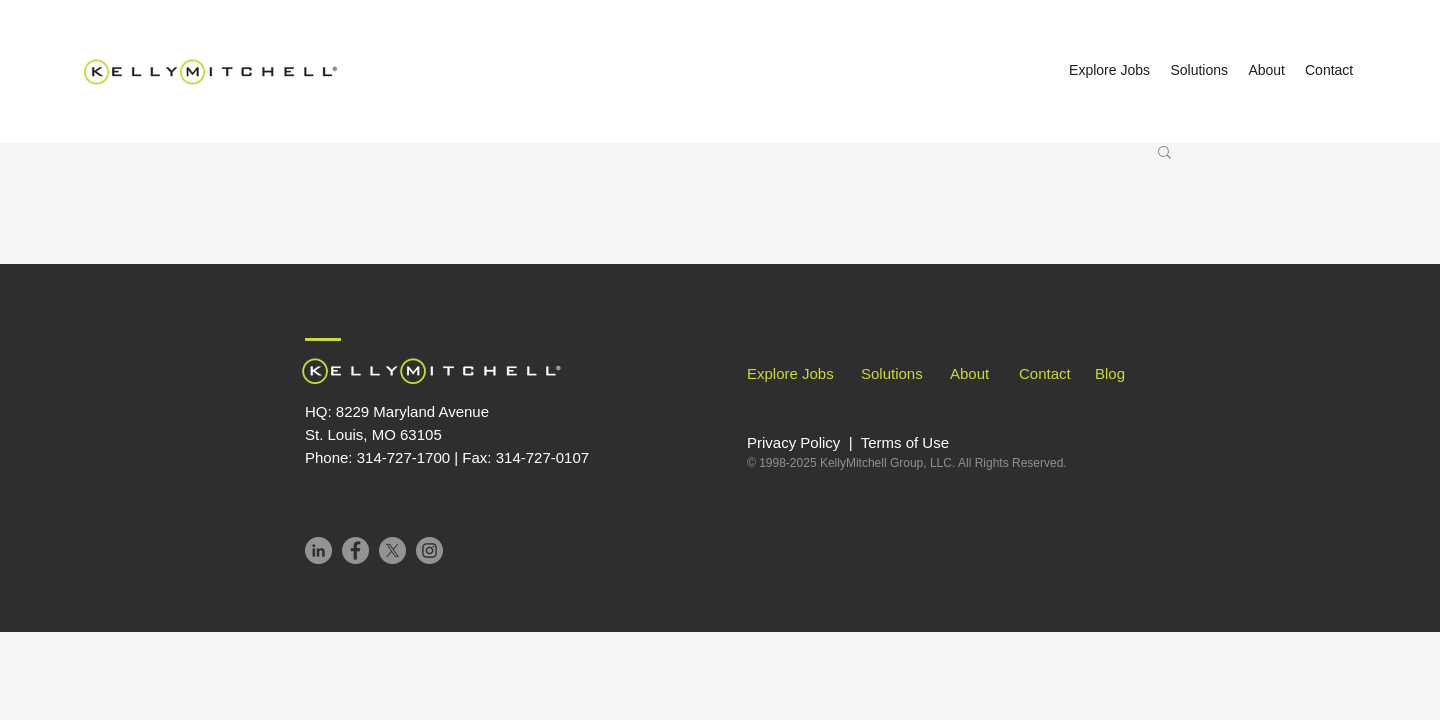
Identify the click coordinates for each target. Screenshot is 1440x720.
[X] (392, 550)
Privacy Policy (796, 442)
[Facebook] (355, 550)
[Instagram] (429, 550)
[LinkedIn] (318, 550)
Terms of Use (905, 442)
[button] (1164, 153)
